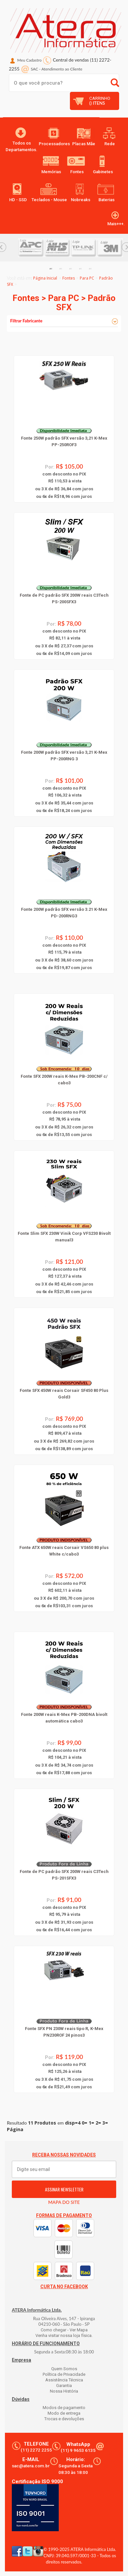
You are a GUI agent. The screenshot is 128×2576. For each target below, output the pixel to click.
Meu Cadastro (29, 60)
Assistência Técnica (64, 2379)
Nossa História (64, 2391)
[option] (31, 247)
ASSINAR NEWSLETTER (64, 2189)
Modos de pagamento (64, 2407)
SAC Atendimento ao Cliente (56, 69)
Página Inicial (45, 278)
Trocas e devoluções (64, 2418)
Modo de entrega (64, 2413)
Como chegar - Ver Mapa (64, 2329)
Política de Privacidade (64, 2374)
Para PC (87, 278)
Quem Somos (64, 2368)
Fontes (68, 278)
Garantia (64, 2385)
